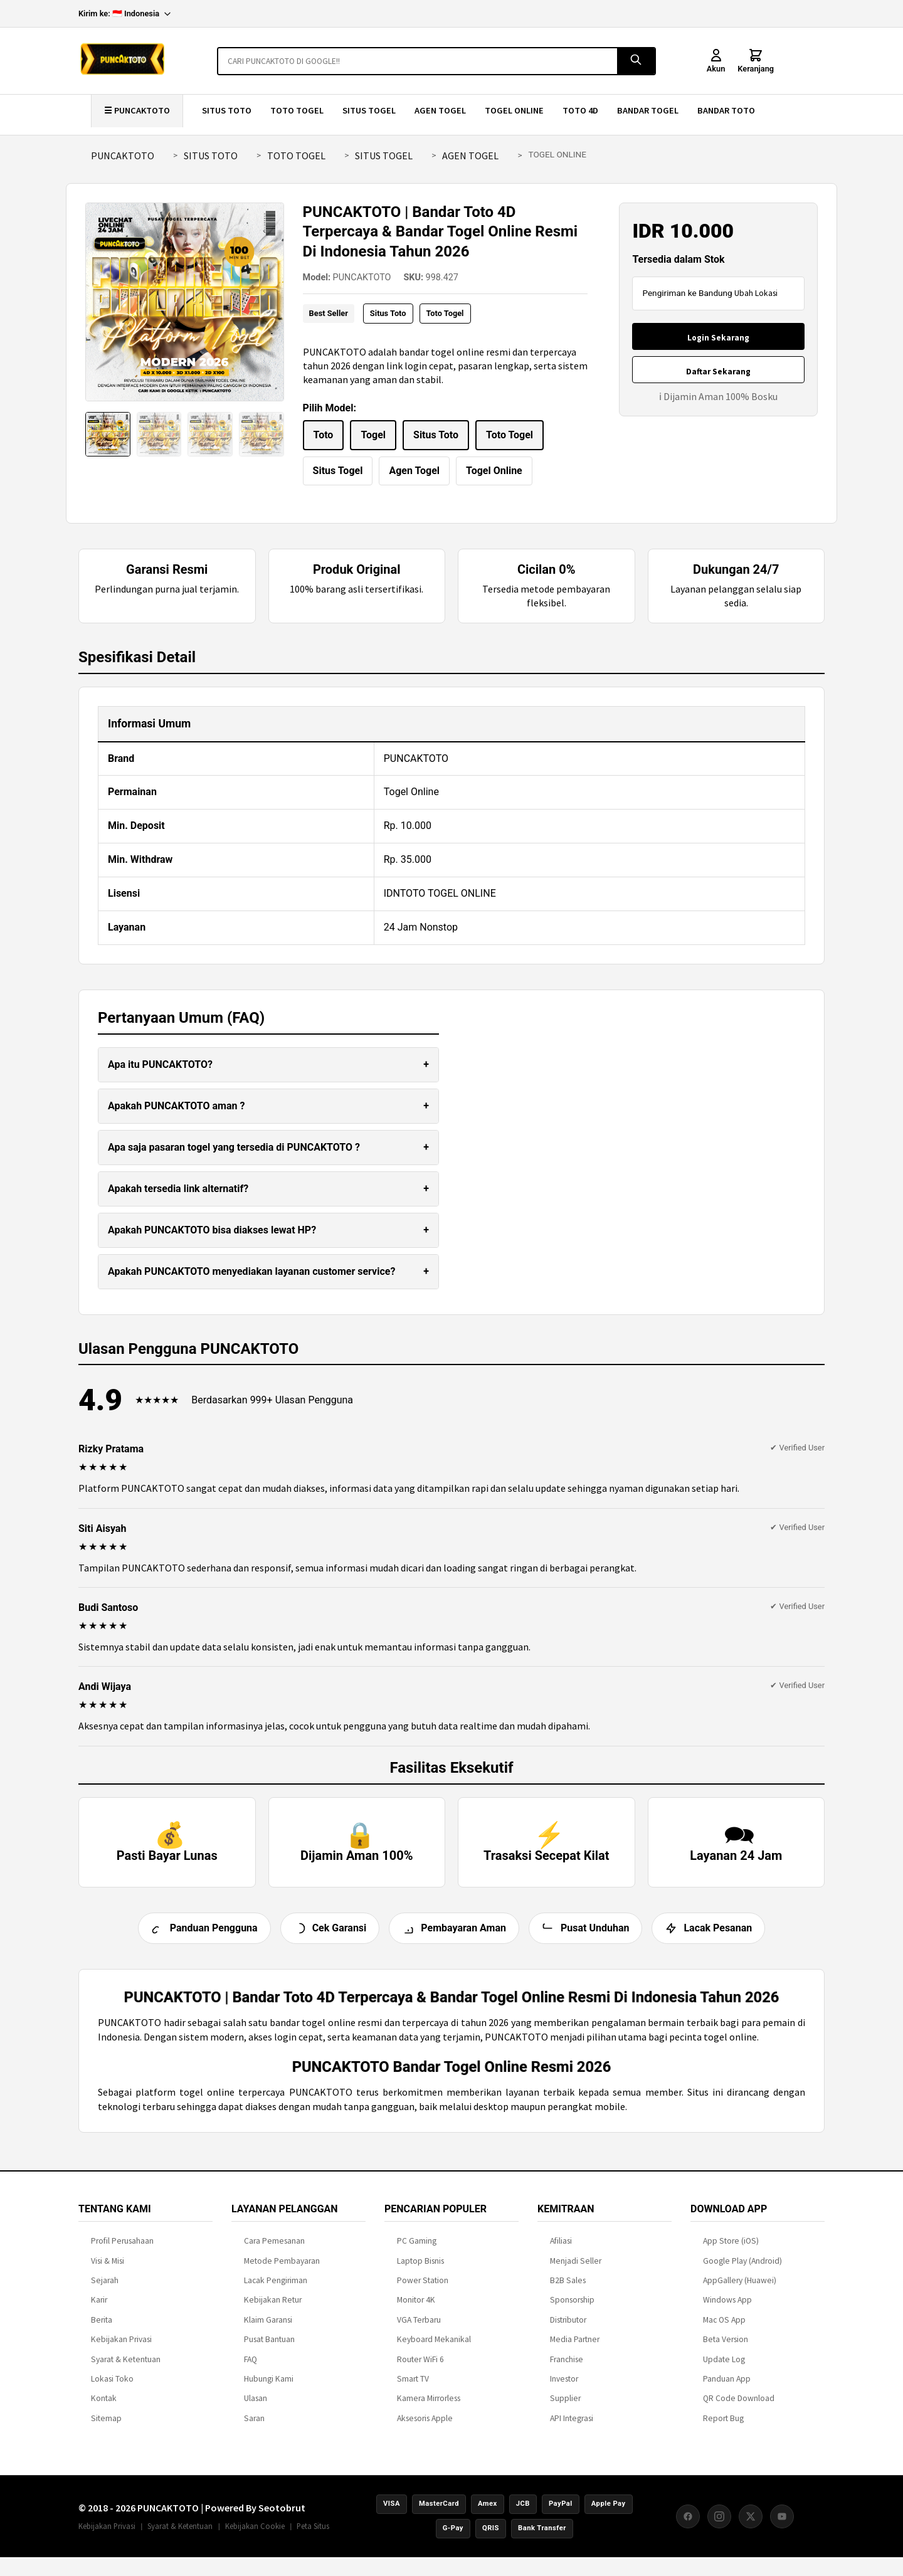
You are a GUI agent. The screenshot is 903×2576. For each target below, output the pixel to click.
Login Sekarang (718, 337)
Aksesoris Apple (425, 2427)
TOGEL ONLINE (514, 110)
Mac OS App (724, 2329)
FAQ (250, 2368)
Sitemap (106, 2427)
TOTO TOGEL (297, 110)
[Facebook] (688, 2526)
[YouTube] (782, 2526)
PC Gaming (416, 2251)
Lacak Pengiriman (275, 2289)
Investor (564, 2388)
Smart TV (413, 2388)
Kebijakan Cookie (255, 2535)
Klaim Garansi (268, 2329)
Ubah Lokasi (756, 293)
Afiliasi (561, 2251)
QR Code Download (738, 2408)
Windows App (727, 2309)
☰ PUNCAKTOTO (137, 110)
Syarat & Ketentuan (126, 2368)
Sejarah (105, 2289)
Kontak (104, 2408)
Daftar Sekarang (718, 371)
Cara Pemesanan (274, 2251)
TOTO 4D (580, 110)
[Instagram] (719, 2526)
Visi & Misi (107, 2270)
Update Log (724, 2368)
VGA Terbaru (419, 2329)
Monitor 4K (416, 2309)
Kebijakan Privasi (121, 2349)
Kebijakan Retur (273, 2309)
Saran (254, 2427)
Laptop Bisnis (420, 2270)
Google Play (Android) (742, 2270)
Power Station (422, 2289)
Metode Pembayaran (282, 2270)
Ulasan (255, 2408)
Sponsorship (572, 2309)
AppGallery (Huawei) (739, 2289)
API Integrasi (571, 2427)
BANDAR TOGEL (648, 110)
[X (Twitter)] (751, 2526)
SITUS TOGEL (369, 110)
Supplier (565, 2408)
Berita (101, 2329)
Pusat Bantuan (269, 2349)
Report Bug (723, 2427)
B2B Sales (568, 2289)
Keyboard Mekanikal (434, 2349)
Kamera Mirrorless (428, 2408)
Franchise (566, 2368)
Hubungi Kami (268, 2388)
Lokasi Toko (112, 2388)
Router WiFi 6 (420, 2368)
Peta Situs (313, 2535)
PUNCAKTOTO (122, 155)
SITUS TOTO (226, 110)
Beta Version (725, 2349)
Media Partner (574, 2349)
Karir (99, 2309)
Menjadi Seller (575, 2270)
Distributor (568, 2329)
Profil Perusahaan (122, 2251)
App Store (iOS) (731, 2251)
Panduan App (727, 2388)
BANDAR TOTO (726, 110)
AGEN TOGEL (440, 110)
